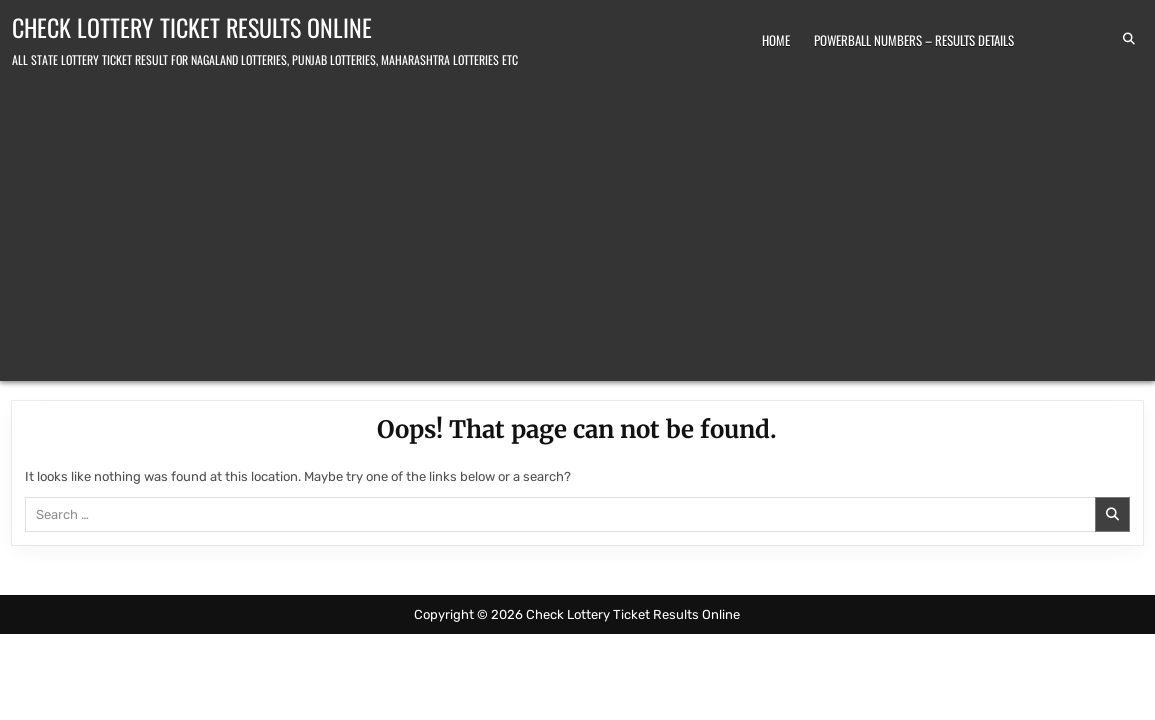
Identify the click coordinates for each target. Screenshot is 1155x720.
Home (776, 40)
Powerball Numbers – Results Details (914, 40)
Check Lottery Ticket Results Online (192, 27)
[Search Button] (1129, 39)
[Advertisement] (578, 221)
